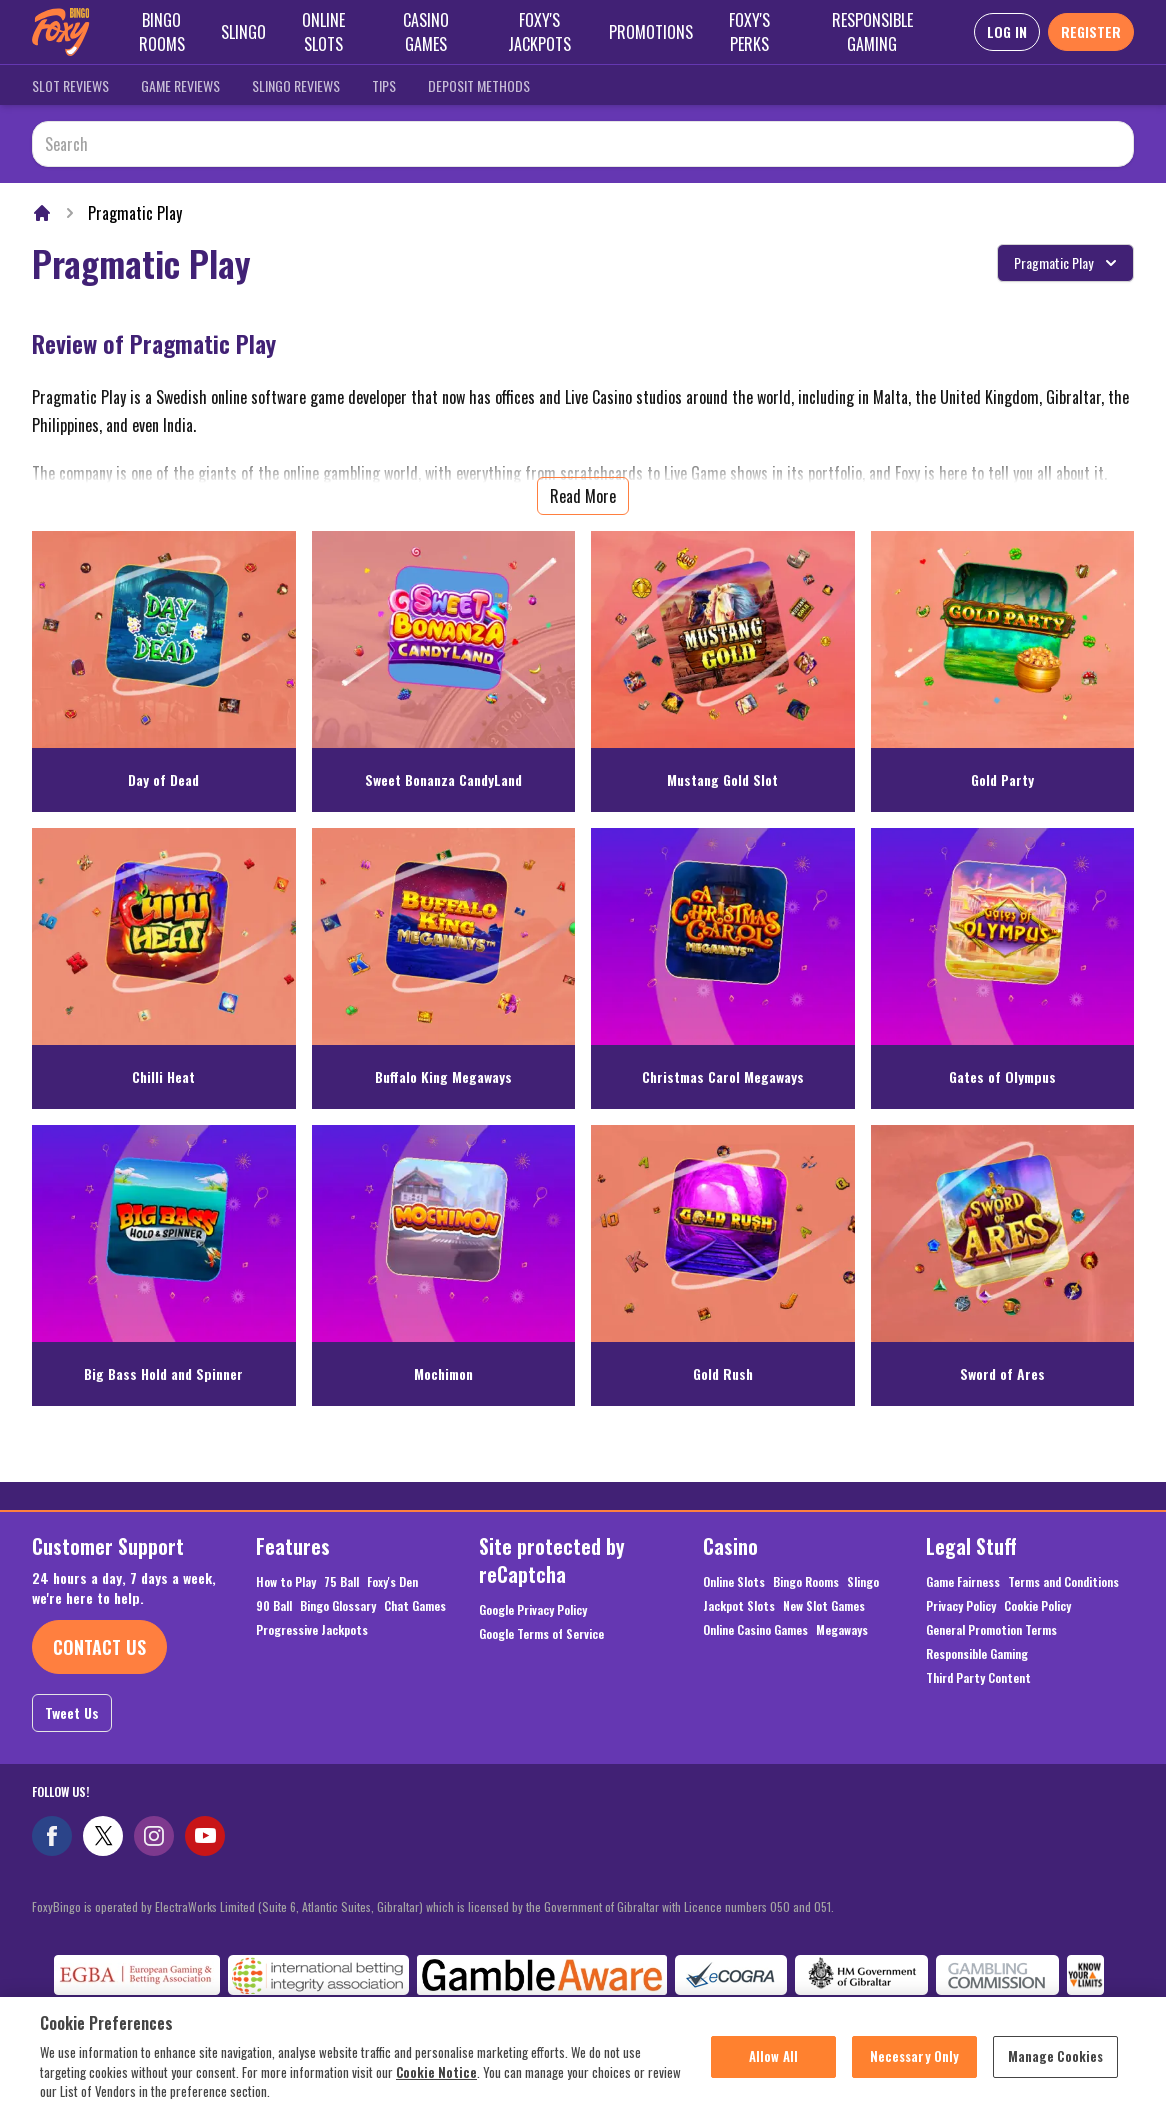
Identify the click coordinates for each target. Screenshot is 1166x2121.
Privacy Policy (961, 1606)
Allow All (773, 2066)
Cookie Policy (1037, 1606)
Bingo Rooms (162, 32)
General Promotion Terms (991, 1630)
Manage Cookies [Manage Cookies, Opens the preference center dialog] (1056, 2066)
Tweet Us (72, 1712)
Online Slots (323, 32)
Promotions (651, 32)
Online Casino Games (755, 1630)
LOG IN (1007, 31)
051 (822, 1906)
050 (780, 1906)
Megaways (842, 1630)
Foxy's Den (392, 1582)
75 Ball (341, 1582)
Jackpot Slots (739, 1606)
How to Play (286, 1582)
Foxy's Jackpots (539, 32)
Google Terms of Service (541, 1634)
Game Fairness (963, 1582)
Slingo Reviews (296, 85)
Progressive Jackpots (312, 1630)
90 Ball (274, 1606)
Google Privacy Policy (533, 1610)
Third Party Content (978, 1678)
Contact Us (99, 1647)
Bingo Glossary (338, 1606)
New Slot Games (824, 1606)
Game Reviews (180, 85)
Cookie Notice (436, 2081)
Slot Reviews (70, 85)
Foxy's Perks (749, 32)
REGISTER (1091, 31)
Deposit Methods (479, 85)
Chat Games (415, 1606)
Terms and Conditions (1063, 1582)
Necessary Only (915, 2066)
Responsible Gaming (872, 32)
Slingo (243, 32)
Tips (384, 85)
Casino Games (426, 32)
